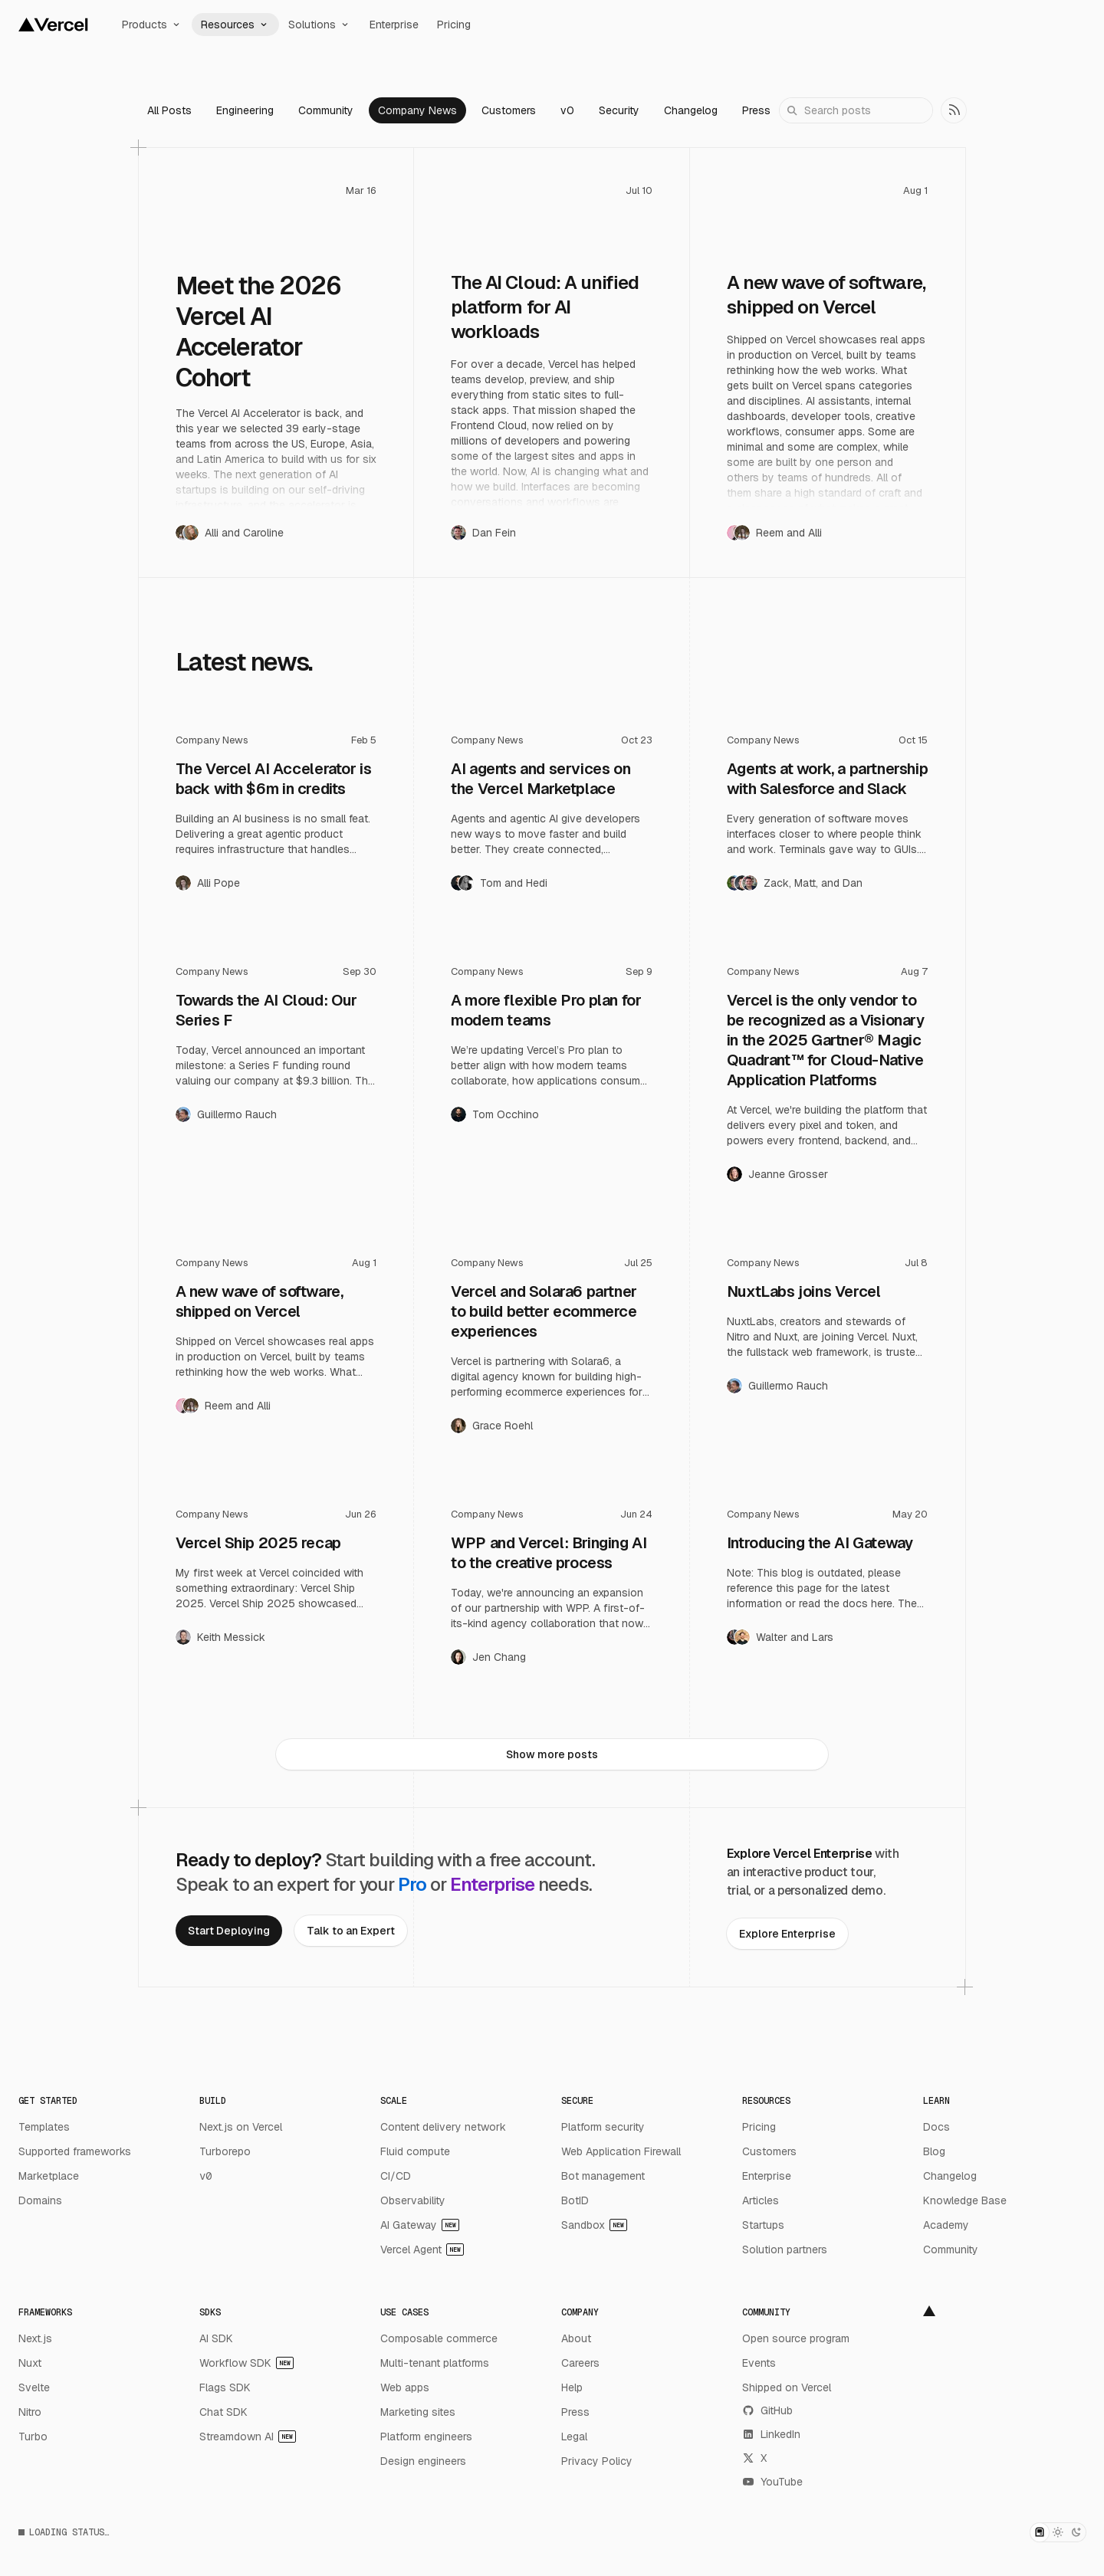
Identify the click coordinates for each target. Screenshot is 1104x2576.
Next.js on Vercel (240, 2127)
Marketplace (48, 2176)
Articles (760, 2200)
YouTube (772, 2482)
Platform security (603, 2127)
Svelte (34, 2387)
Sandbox (594, 2225)
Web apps (404, 2387)
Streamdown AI (247, 2436)
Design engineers (423, 2461)
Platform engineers (426, 2436)
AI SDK (216, 2338)
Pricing (454, 24)
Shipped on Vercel (786, 2387)
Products (152, 24)
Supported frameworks (74, 2151)
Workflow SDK (246, 2363)
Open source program (795, 2338)
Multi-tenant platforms (434, 2363)
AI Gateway (419, 2225)
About (576, 2338)
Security (619, 110)
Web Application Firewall (621, 2151)
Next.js (35, 2338)
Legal (574, 2436)
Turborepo (225, 2151)
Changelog (691, 110)
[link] (953, 110)
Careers (580, 2363)
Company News (417, 110)
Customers (508, 110)
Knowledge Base (965, 2200)
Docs (936, 2127)
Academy (946, 2225)
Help (572, 2387)
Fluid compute (415, 2151)
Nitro (29, 2412)
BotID (575, 2200)
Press (756, 110)
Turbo (33, 2436)
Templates (44, 2127)
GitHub (767, 2410)
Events (759, 2363)
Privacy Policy (596, 2461)
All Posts (169, 110)
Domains (40, 2200)
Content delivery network (443, 2127)
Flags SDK (225, 2387)
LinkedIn (771, 2434)
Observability (412, 2200)
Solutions (319, 24)
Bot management (603, 2176)
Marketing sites (417, 2412)
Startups (763, 2225)
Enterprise (394, 24)
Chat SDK (223, 2412)
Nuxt (29, 2363)
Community (325, 110)
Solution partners (784, 2249)
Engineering (245, 110)
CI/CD (395, 2176)
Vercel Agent (422, 2249)
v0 (567, 110)
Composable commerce (439, 2338)
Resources (235, 24)
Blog (934, 2151)
